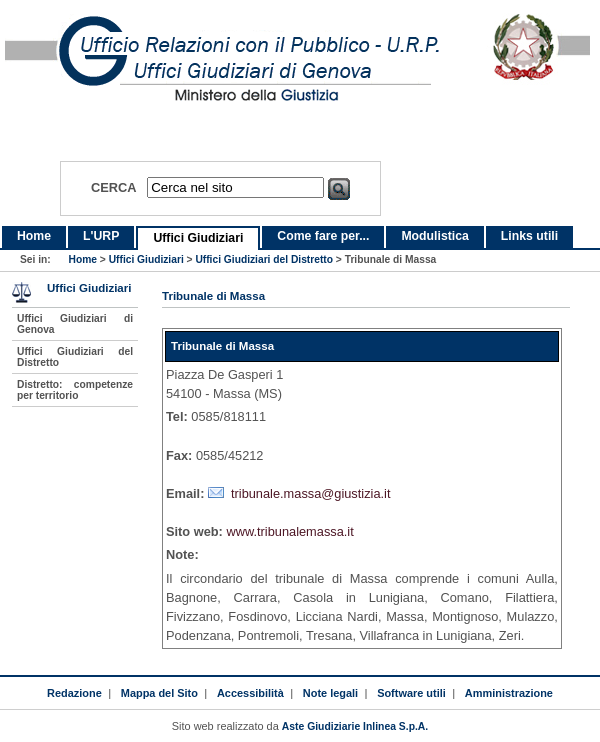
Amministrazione (509, 693)
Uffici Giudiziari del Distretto (264, 259)
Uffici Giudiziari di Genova (75, 324)
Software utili (411, 693)
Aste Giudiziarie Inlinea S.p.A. (355, 726)
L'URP (101, 236)
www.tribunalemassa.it (289, 531)
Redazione (74, 693)
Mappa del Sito (159, 693)
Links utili (529, 236)
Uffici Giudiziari (198, 238)
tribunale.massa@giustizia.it (311, 493)
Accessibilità (250, 693)
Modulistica (434, 236)
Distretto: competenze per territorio (75, 390)
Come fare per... (323, 236)
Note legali (330, 693)
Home (34, 236)
